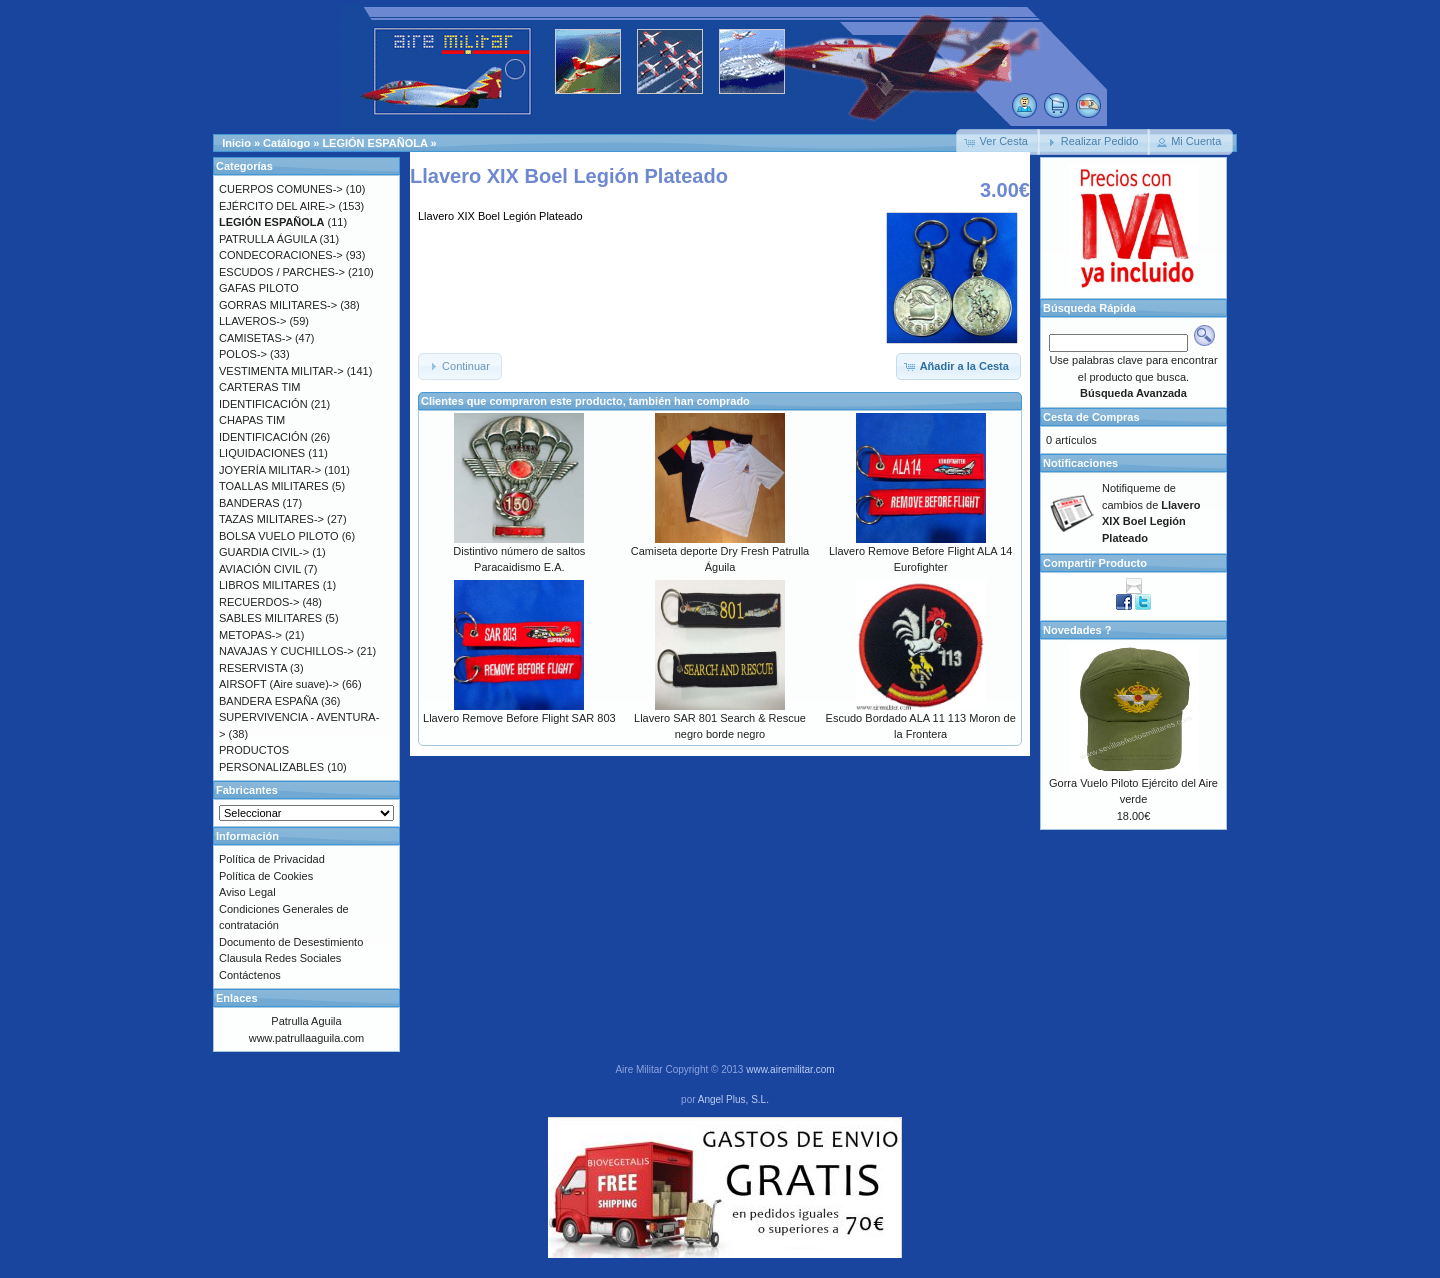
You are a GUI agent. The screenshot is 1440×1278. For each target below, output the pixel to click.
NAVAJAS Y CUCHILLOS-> (286, 651)
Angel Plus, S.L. (733, 1099)
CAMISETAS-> (255, 338)
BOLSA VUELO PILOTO (279, 536)
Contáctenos (250, 975)
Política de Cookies (266, 876)
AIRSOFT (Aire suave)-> (279, 684)
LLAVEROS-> (252, 321)
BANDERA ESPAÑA (268, 701)
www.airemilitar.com (790, 1069)
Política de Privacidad (272, 859)
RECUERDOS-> (259, 602)
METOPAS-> (250, 635)
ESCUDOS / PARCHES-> (282, 272)
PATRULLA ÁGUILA (267, 239)
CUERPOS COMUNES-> (281, 189)
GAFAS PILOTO (259, 288)
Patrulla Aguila (306, 1021)
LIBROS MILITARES (269, 585)
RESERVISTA (253, 668)
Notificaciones (1080, 463)
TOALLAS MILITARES (274, 486)
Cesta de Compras (1091, 417)
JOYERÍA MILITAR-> (270, 470)
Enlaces (237, 998)
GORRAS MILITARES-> (278, 305)
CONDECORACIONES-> (281, 255)
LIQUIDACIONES (262, 453)
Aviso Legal (247, 892)
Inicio (236, 143)
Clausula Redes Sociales (280, 958)
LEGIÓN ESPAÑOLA (374, 143)
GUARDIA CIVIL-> (264, 552)
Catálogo (286, 143)
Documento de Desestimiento (291, 942)
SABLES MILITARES (270, 618)
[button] (998, 142)
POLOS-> (243, 354)
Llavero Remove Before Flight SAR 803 (519, 718)
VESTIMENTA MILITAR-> (281, 371)
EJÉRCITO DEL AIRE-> (277, 206)
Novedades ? (1077, 630)
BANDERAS (249, 503)
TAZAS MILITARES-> (271, 519)
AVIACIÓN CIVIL (260, 569)
